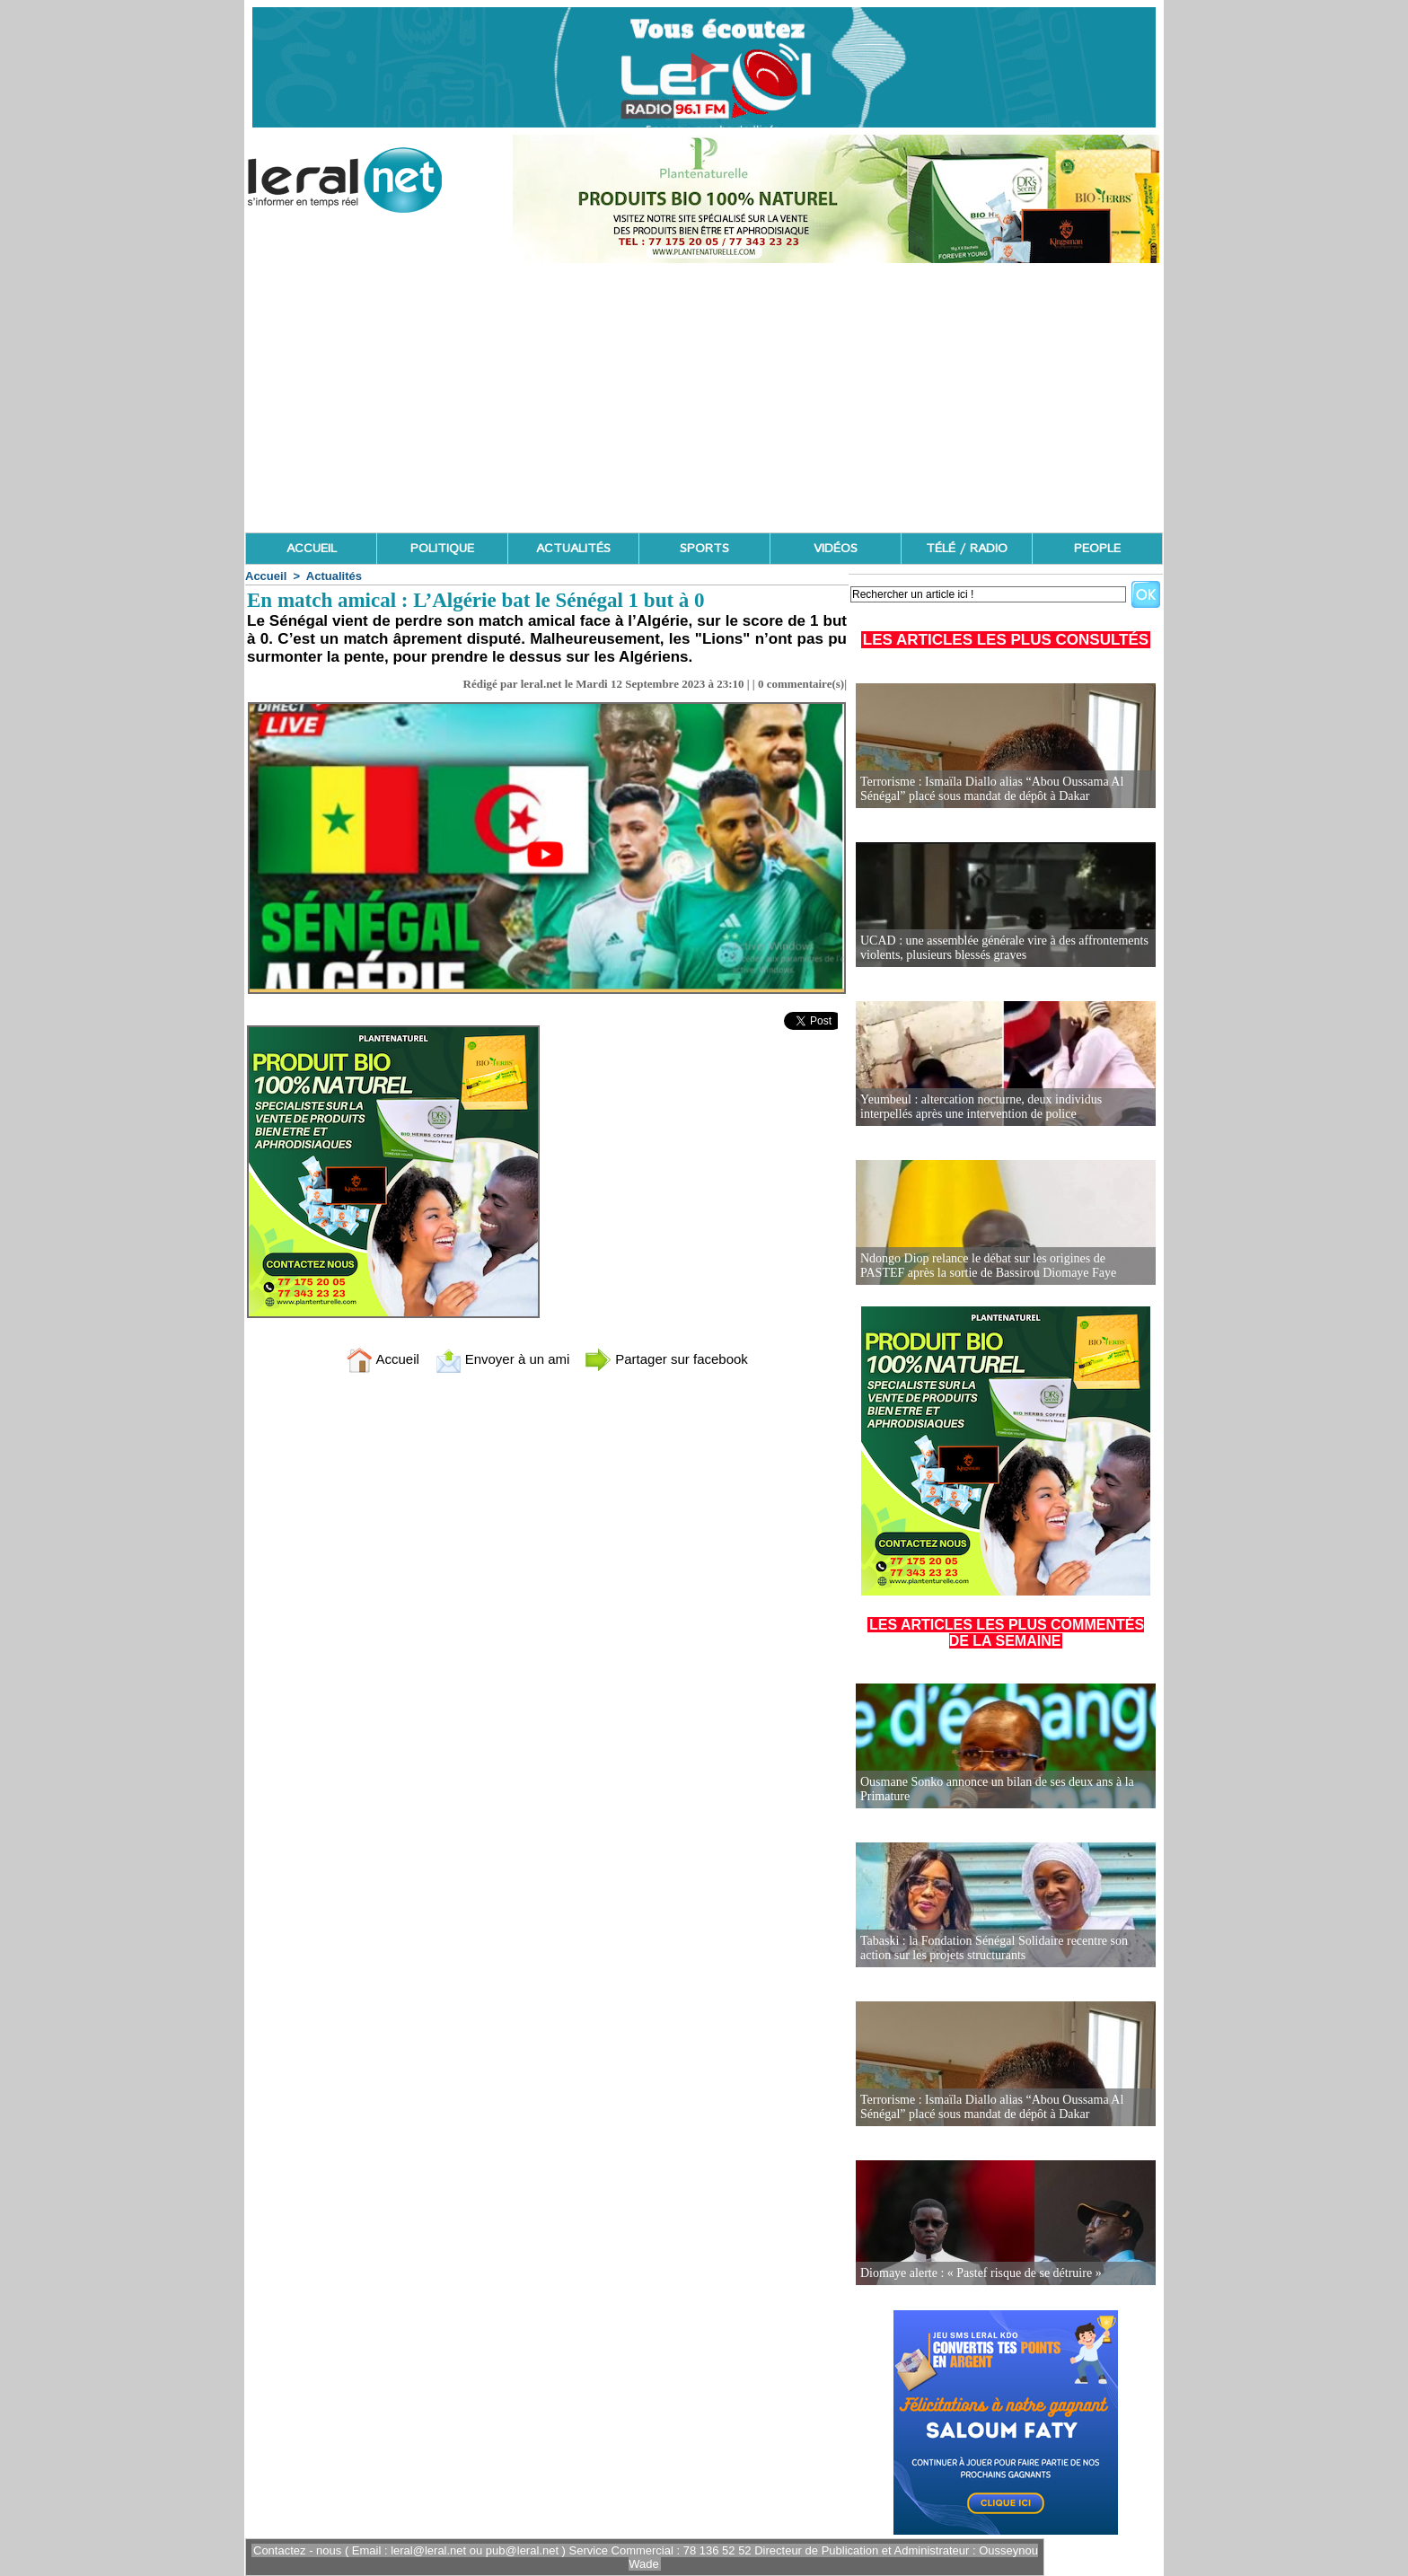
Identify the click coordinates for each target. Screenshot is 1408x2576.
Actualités (334, 576)
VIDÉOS (836, 549)
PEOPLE (1097, 549)
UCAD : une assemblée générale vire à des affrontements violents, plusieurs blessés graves (1004, 948)
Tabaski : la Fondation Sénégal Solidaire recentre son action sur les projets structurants (994, 1948)
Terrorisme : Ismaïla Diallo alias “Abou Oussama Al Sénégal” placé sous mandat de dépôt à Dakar (991, 789)
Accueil (265, 576)
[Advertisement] (704, 397)
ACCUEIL (311, 549)
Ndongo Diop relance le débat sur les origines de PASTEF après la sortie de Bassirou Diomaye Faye (988, 1265)
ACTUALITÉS (573, 549)
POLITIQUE (442, 549)
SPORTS (704, 549)
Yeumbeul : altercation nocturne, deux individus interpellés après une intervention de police (981, 1107)
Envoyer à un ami (502, 1359)
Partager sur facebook (666, 1359)
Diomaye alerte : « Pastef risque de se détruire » (981, 2273)
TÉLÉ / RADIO (967, 549)
